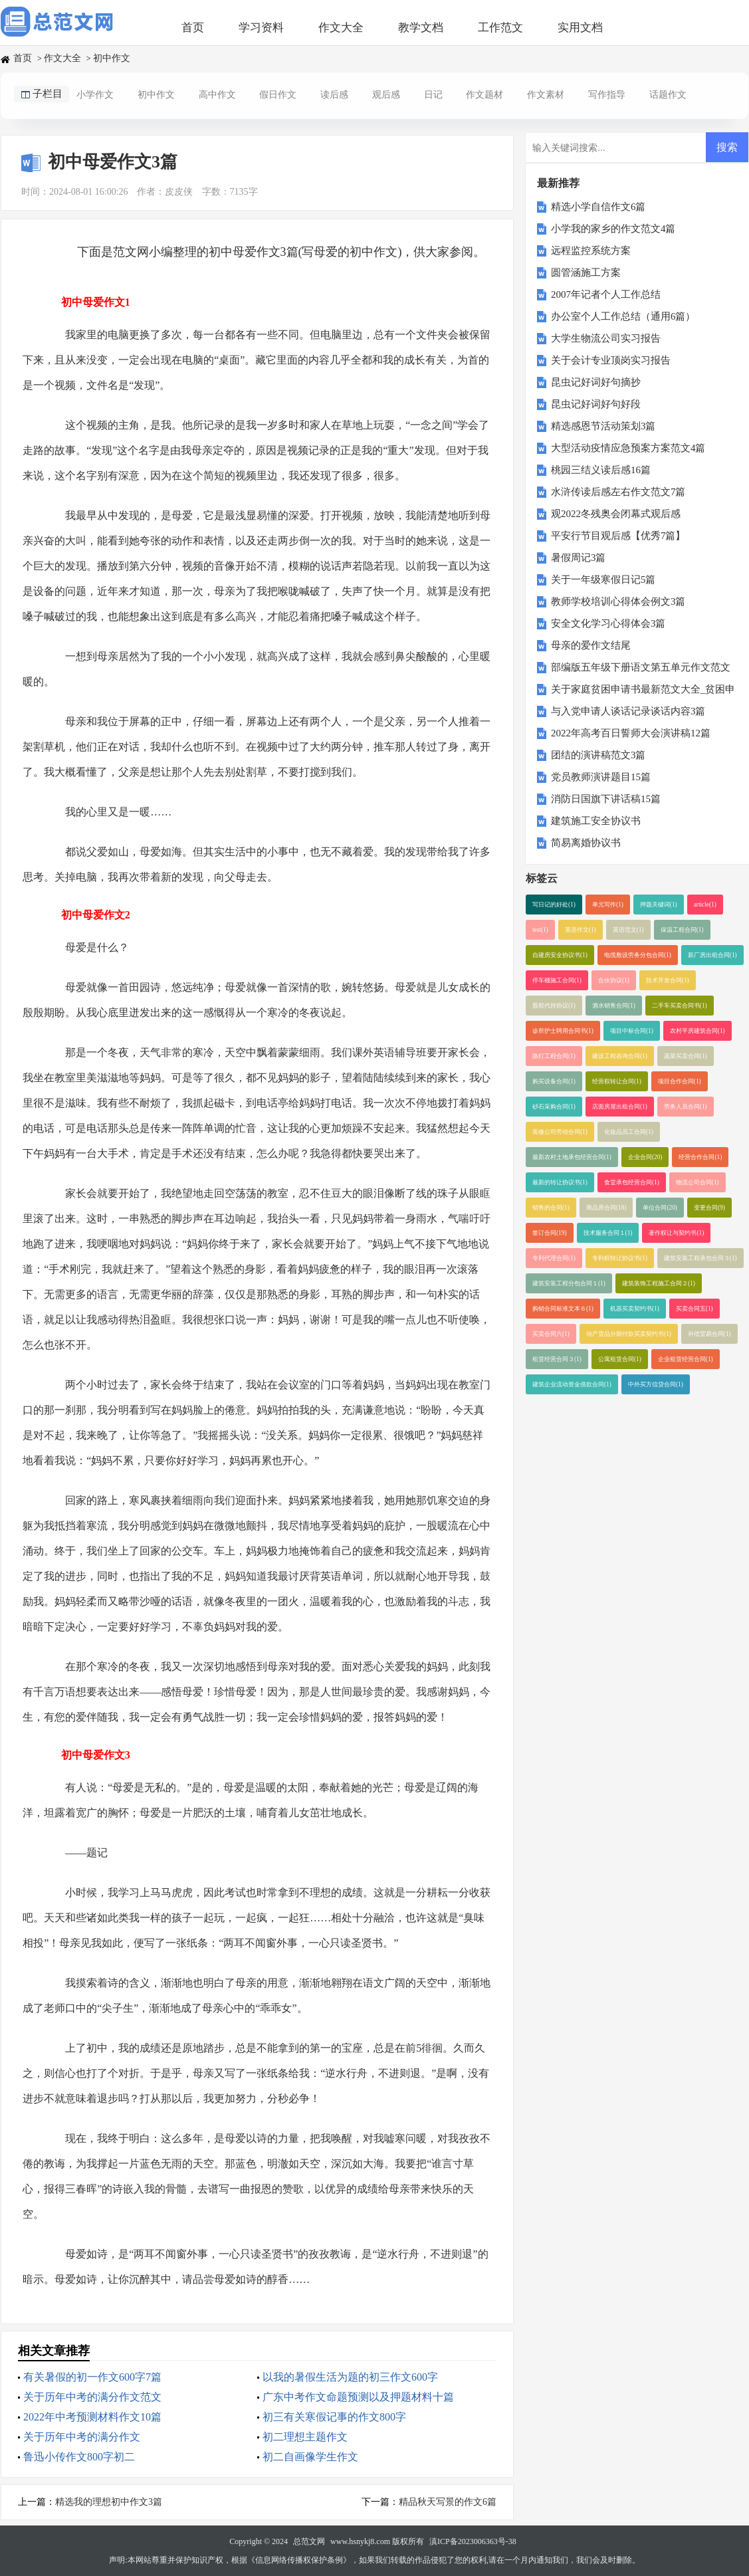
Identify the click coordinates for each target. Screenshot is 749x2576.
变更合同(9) (709, 1207)
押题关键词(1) (658, 904)
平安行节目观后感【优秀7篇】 (618, 535)
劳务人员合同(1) (685, 1106)
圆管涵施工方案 (586, 272)
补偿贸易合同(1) (709, 1334)
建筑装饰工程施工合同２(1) (658, 1283)
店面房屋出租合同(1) (619, 1106)
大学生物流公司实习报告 (606, 338)
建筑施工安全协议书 (596, 820)
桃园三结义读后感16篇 (601, 470)
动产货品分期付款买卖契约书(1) (628, 1334)
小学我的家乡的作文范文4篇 (613, 228)
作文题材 (484, 95)
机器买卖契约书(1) (634, 1308)
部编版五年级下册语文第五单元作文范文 (640, 667)
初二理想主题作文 (305, 2436)
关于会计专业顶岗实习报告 (611, 360)
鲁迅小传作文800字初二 (79, 2456)
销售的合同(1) (551, 1207)
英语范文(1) (628, 929)
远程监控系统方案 (591, 250)
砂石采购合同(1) (554, 1106)
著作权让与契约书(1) (676, 1233)
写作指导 (606, 95)
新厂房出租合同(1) (712, 955)
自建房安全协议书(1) (560, 955)
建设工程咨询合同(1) (619, 1056)
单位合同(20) (660, 1207)
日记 (433, 95)
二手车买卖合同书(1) (679, 1005)
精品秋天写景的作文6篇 (447, 2502)
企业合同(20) (645, 1157)
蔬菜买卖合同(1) (685, 1056)
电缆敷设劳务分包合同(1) (637, 955)
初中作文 (111, 58)
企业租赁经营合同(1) (685, 1359)
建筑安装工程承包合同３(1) (700, 1258)
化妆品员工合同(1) (628, 1131)
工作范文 (500, 27)
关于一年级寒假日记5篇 (603, 579)
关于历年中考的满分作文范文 (92, 2397)
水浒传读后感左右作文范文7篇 (618, 491)
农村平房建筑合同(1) (697, 1030)
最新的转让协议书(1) (560, 1182)
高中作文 (217, 95)
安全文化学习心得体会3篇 (608, 623)
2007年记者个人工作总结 (606, 294)
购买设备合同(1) (554, 1081)
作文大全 (341, 27)
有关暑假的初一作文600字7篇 (92, 2377)
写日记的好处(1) (554, 904)
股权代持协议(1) (554, 1005)
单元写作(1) (607, 904)
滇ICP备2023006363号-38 (472, 2541)
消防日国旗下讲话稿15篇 (606, 799)
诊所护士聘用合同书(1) (562, 1030)
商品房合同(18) (606, 1207)
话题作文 (668, 95)
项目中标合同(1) (631, 1030)
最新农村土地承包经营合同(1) (571, 1157)
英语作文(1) (580, 929)
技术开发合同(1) (667, 980)
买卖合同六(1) (551, 1334)
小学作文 (95, 95)
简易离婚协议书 (586, 842)
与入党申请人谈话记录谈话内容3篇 (628, 711)
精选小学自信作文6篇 (598, 206)
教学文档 (420, 27)
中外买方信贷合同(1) (655, 1384)
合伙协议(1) (613, 980)
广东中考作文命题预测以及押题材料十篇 (358, 2397)
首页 (192, 27)
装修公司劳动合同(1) (560, 1131)
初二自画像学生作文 (310, 2456)
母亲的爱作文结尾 (591, 645)
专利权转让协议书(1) (619, 1258)
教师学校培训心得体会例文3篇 (618, 601)
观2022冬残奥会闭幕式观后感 (616, 513)
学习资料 (261, 27)
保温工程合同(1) (682, 929)
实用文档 (580, 27)
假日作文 (277, 95)
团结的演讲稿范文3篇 (598, 755)
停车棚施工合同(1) (557, 980)
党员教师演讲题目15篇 (601, 777)
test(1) (540, 929)
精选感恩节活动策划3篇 (603, 426)
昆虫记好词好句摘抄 (596, 382)
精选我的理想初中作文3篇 (108, 2502)
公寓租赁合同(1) (619, 1359)
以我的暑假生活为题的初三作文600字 (350, 2377)
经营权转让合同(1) (616, 1081)
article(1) (705, 904)
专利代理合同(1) (554, 1258)
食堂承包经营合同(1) (631, 1182)
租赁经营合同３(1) (557, 1359)
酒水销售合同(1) (613, 1005)
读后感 (334, 95)
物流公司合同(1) (697, 1182)
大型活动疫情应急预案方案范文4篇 (628, 448)
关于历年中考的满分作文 (81, 2436)
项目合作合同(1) (679, 1081)
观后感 (386, 95)
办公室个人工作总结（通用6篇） (623, 316)
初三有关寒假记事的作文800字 (334, 2416)
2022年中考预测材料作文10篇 (92, 2416)
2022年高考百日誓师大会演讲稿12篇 (630, 733)
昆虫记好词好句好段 (596, 404)
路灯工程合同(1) (554, 1056)
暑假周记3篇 (578, 557)
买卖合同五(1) (694, 1308)
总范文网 (309, 2541)
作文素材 (545, 95)
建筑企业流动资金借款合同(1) (571, 1384)
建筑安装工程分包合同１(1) (568, 1283)
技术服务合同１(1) (608, 1233)
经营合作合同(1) (700, 1157)
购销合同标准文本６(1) (562, 1308)
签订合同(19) (549, 1233)
